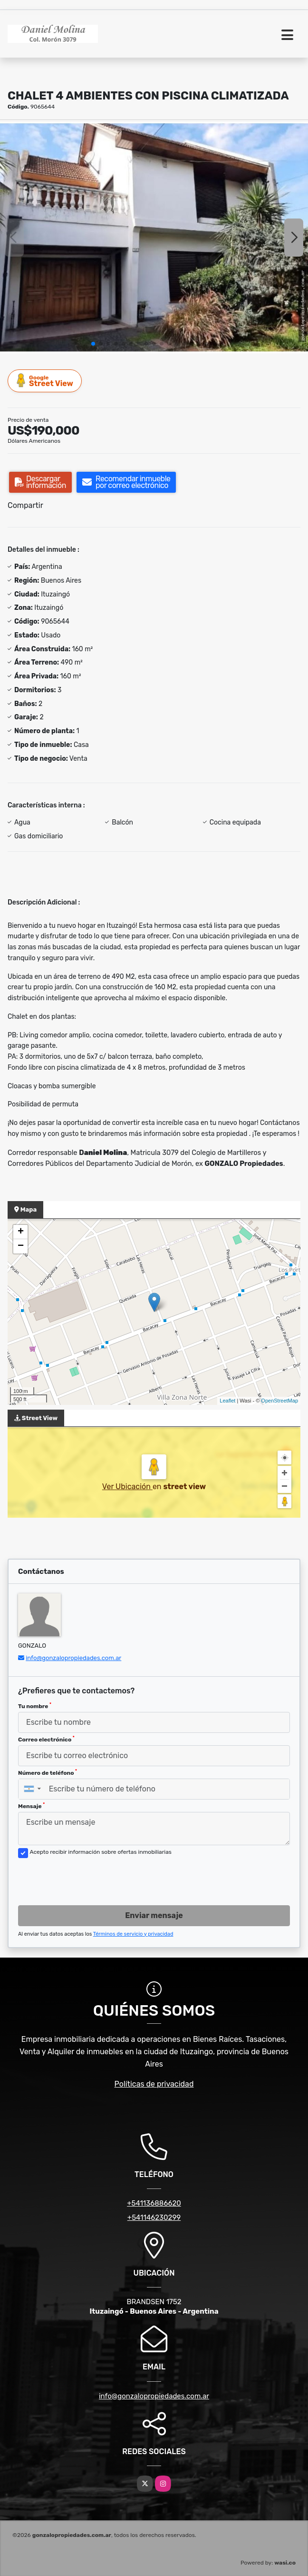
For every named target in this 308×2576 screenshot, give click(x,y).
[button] (93, 344)
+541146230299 (154, 2217)
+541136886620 (154, 2203)
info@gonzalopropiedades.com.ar (73, 1657)
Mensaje (31, 1806)
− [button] (21, 1246)
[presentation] (90, 1879)
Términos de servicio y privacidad (133, 1934)
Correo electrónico (46, 1739)
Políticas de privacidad (154, 2084)
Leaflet (227, 1400)
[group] (154, 237)
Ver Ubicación (127, 1486)
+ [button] (21, 1232)
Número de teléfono (47, 1772)
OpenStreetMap (279, 1400)
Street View (45, 380)
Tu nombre (34, 1706)
